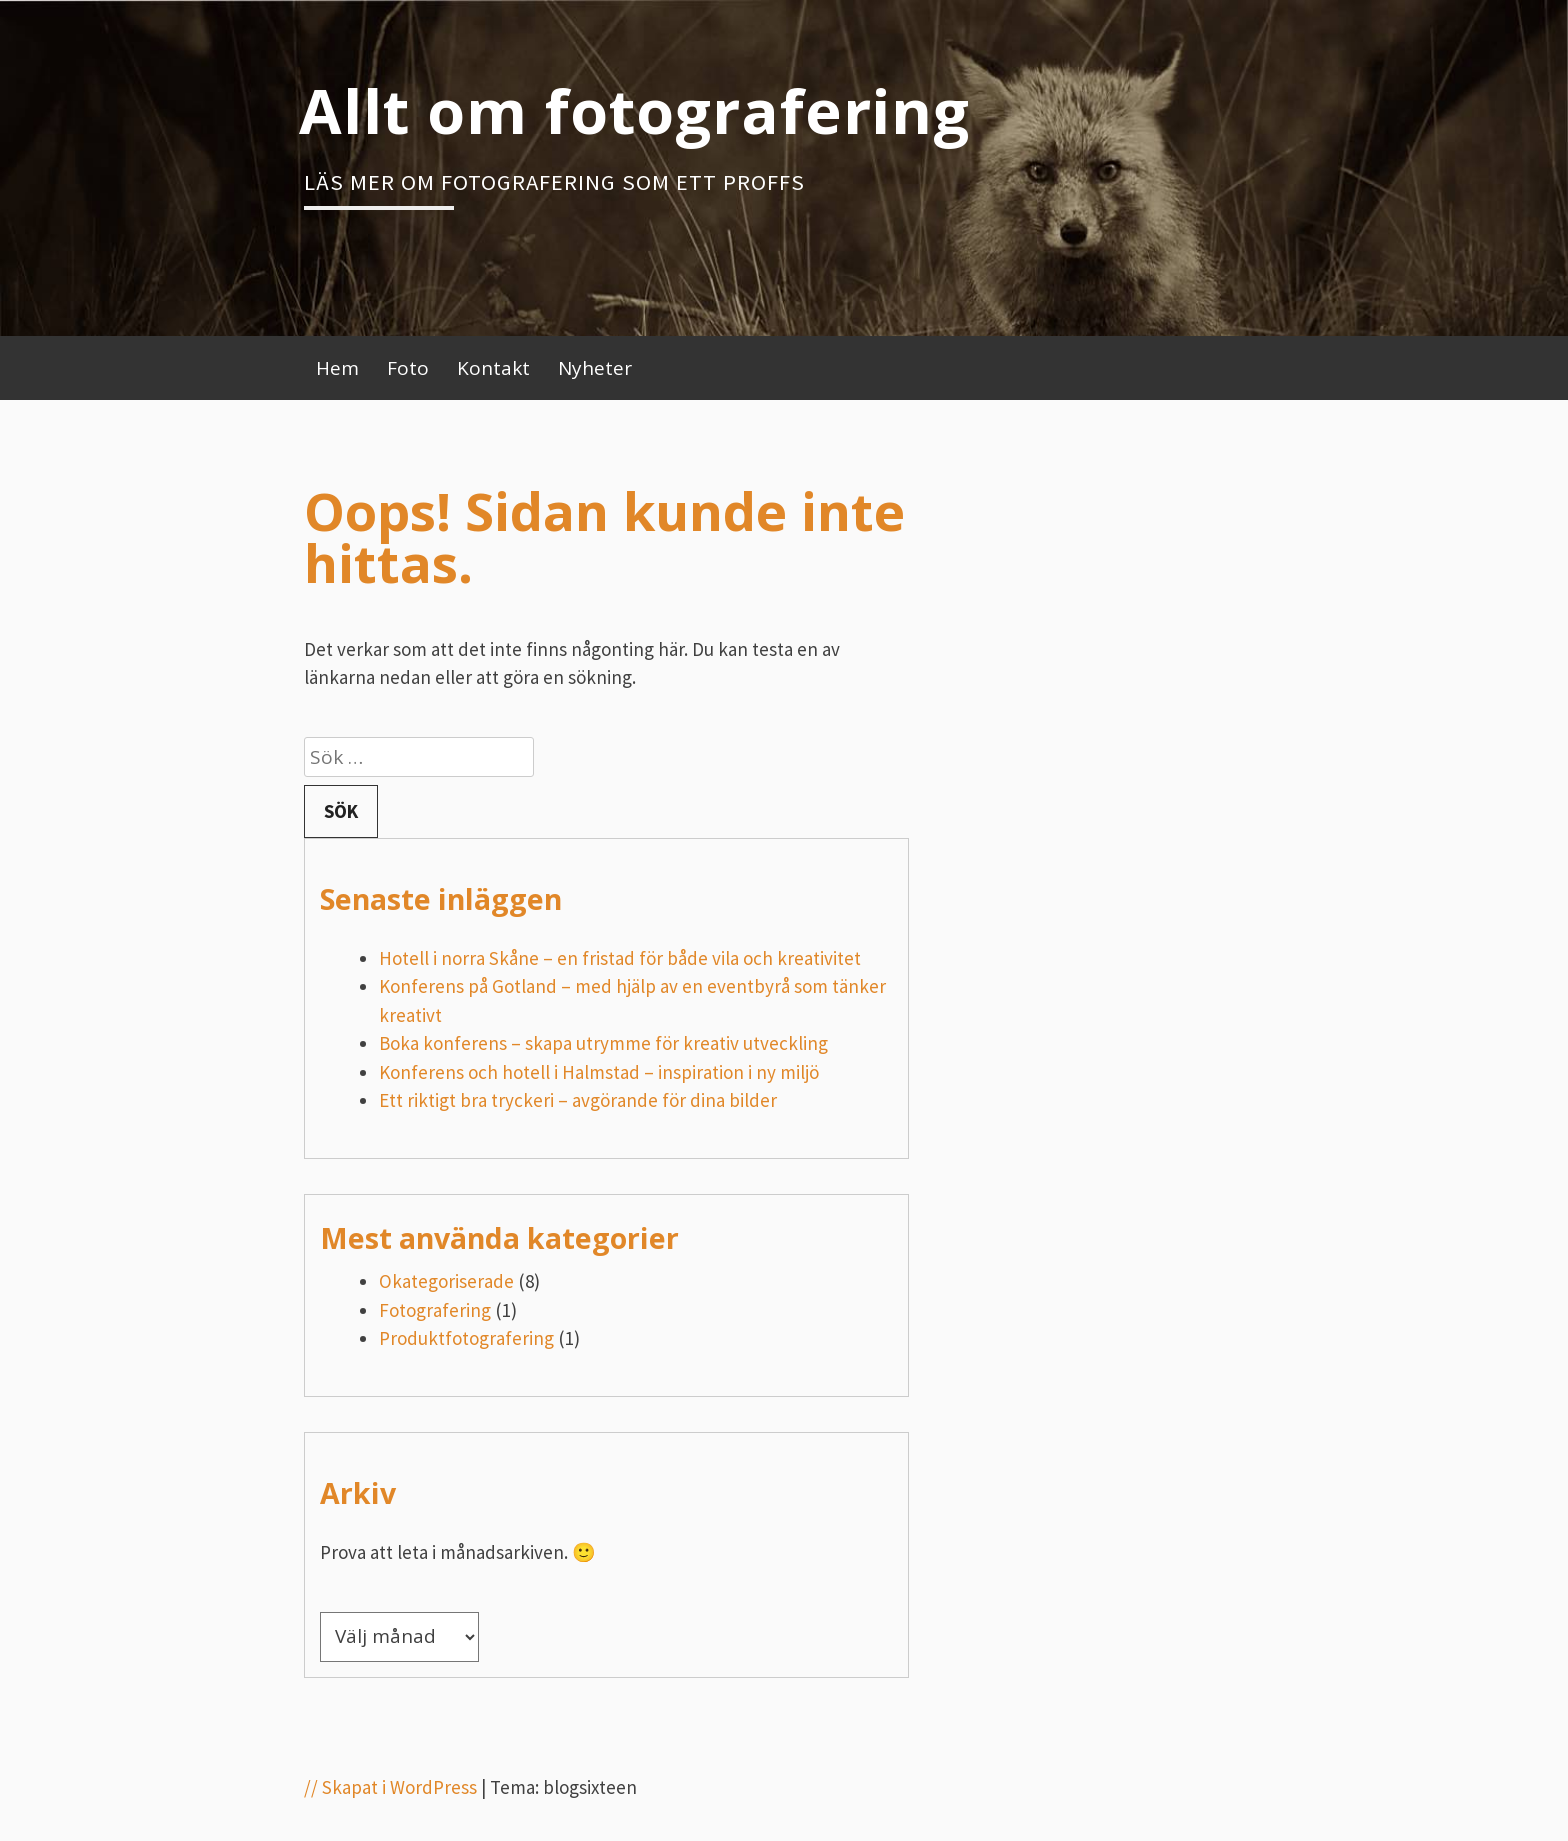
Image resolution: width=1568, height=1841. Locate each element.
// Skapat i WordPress (390, 1787)
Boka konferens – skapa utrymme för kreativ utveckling (603, 1043)
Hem (337, 368)
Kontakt (493, 368)
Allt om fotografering (634, 110)
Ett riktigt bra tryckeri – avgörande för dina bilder (578, 1100)
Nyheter (595, 368)
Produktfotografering (466, 1338)
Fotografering (435, 1310)
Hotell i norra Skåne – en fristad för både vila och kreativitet (620, 958)
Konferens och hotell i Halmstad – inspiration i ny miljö (599, 1072)
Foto (408, 368)
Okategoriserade (446, 1281)
